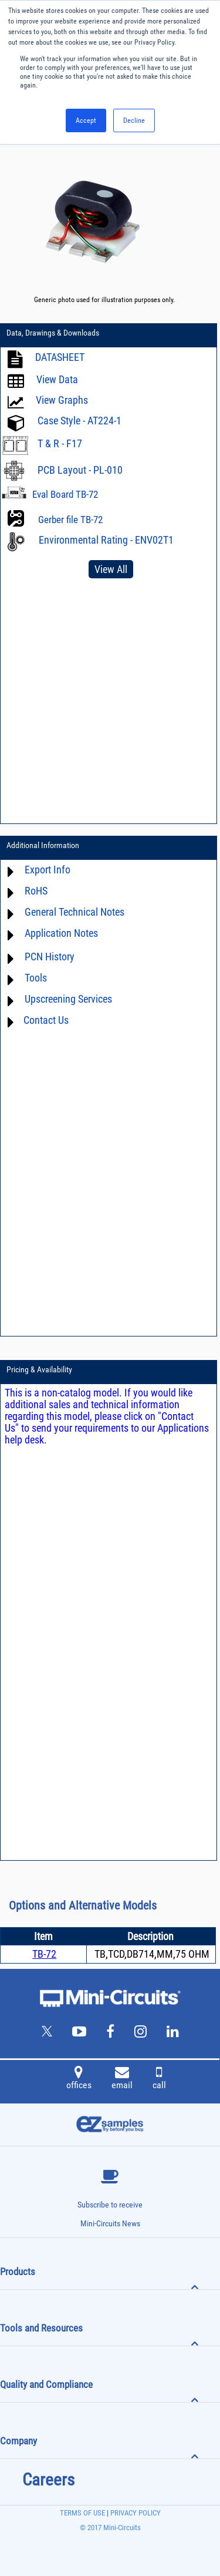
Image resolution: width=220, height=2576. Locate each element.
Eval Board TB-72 (65, 494)
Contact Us (46, 1020)
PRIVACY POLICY (135, 2512)
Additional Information (42, 845)
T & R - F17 (60, 443)
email (122, 2079)
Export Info (47, 869)
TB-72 (44, 1954)
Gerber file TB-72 (70, 519)
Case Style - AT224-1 (79, 420)
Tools (36, 978)
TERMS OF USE (82, 2512)
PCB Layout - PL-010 (80, 470)
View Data (57, 379)
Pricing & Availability (39, 1369)
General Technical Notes (74, 912)
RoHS (36, 891)
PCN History (50, 956)
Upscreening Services (68, 999)
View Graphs (62, 400)
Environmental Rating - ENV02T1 (106, 540)
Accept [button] (86, 120)
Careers (48, 2480)
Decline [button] (134, 120)
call (159, 2079)
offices (79, 2079)
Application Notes (61, 933)
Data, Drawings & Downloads (52, 332)
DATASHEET (59, 357)
